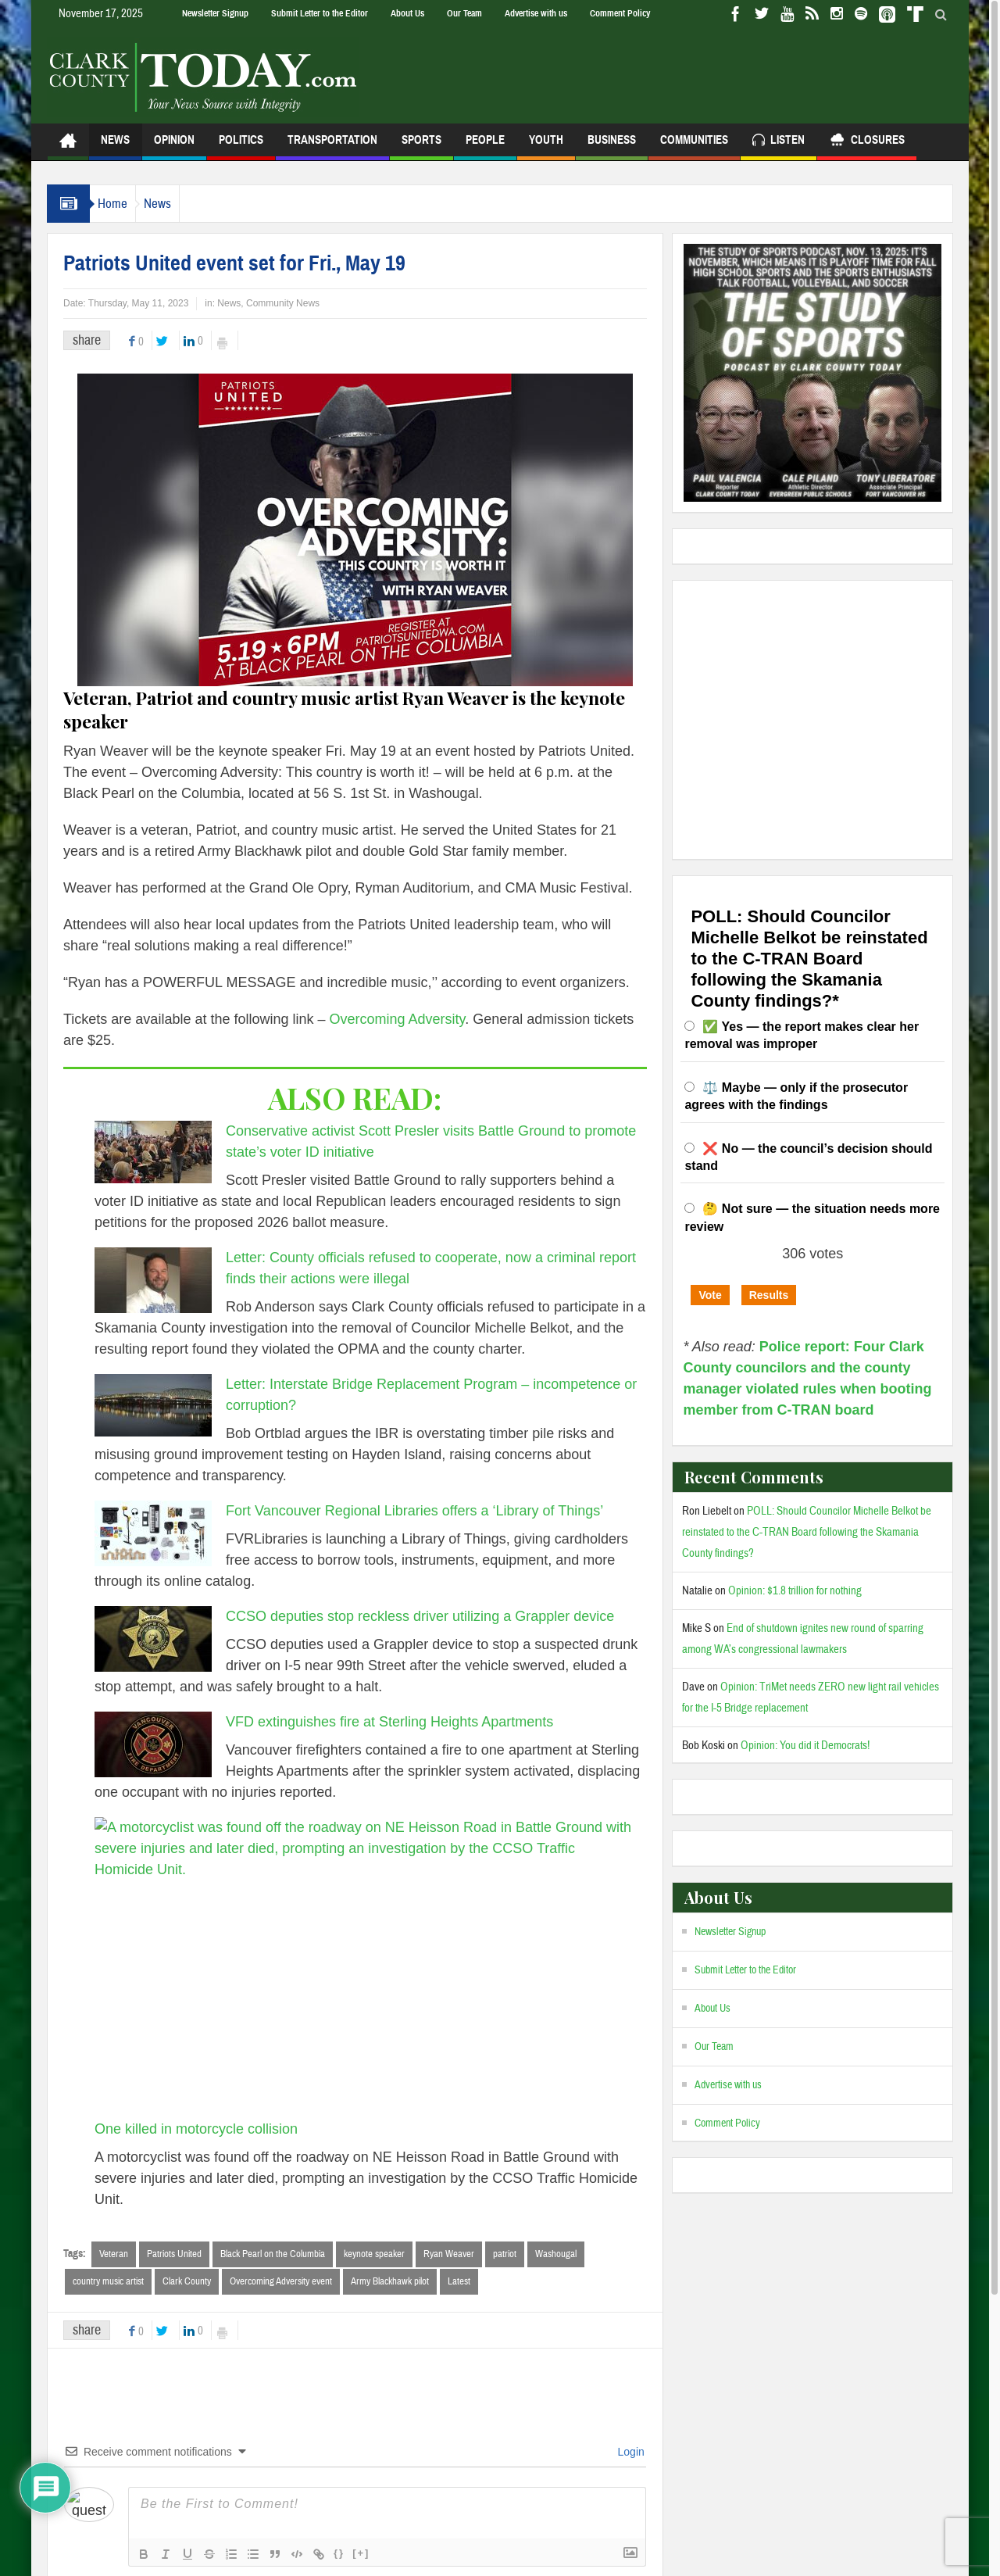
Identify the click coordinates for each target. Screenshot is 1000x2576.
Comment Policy (620, 13)
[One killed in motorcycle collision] (364, 1968)
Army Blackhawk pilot (390, 2282)
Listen (778, 141)
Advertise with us (536, 13)
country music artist (108, 2282)
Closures (866, 141)
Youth (546, 146)
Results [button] (769, 1295)
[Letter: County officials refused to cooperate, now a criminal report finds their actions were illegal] (153, 1280)
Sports (421, 146)
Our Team (464, 13)
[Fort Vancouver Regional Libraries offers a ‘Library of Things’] (153, 1533)
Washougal (556, 2254)
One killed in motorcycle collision (196, 2129)
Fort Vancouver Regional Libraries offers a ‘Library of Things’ (414, 1511)
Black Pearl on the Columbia (272, 2254)
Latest (459, 2282)
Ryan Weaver (448, 2254)
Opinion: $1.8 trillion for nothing (795, 1590)
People (485, 146)
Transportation (332, 146)
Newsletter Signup (215, 13)
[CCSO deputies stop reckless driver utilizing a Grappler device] (153, 1639)
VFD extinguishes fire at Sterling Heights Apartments (389, 1722)
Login (630, 2453)
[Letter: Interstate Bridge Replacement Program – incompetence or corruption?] (153, 1405)
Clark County (186, 2282)
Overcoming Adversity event (281, 2282)
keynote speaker (374, 2254)
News (115, 146)
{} (339, 2554)
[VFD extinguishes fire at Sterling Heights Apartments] (153, 1744)
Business (612, 146)
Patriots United (174, 2254)
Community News (283, 303)
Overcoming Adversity (398, 1019)
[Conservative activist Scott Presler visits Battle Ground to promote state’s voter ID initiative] (153, 1152)
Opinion (174, 146)
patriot (504, 2254)
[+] (361, 2554)
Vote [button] (709, 1295)
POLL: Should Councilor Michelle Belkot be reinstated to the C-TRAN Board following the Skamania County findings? (806, 1532)
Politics (241, 146)
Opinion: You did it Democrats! (805, 1745)
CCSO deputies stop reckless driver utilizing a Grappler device (420, 1616)
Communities (694, 146)
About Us (407, 13)
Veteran (113, 2254)
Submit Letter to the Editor (319, 13)
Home (120, 203)
